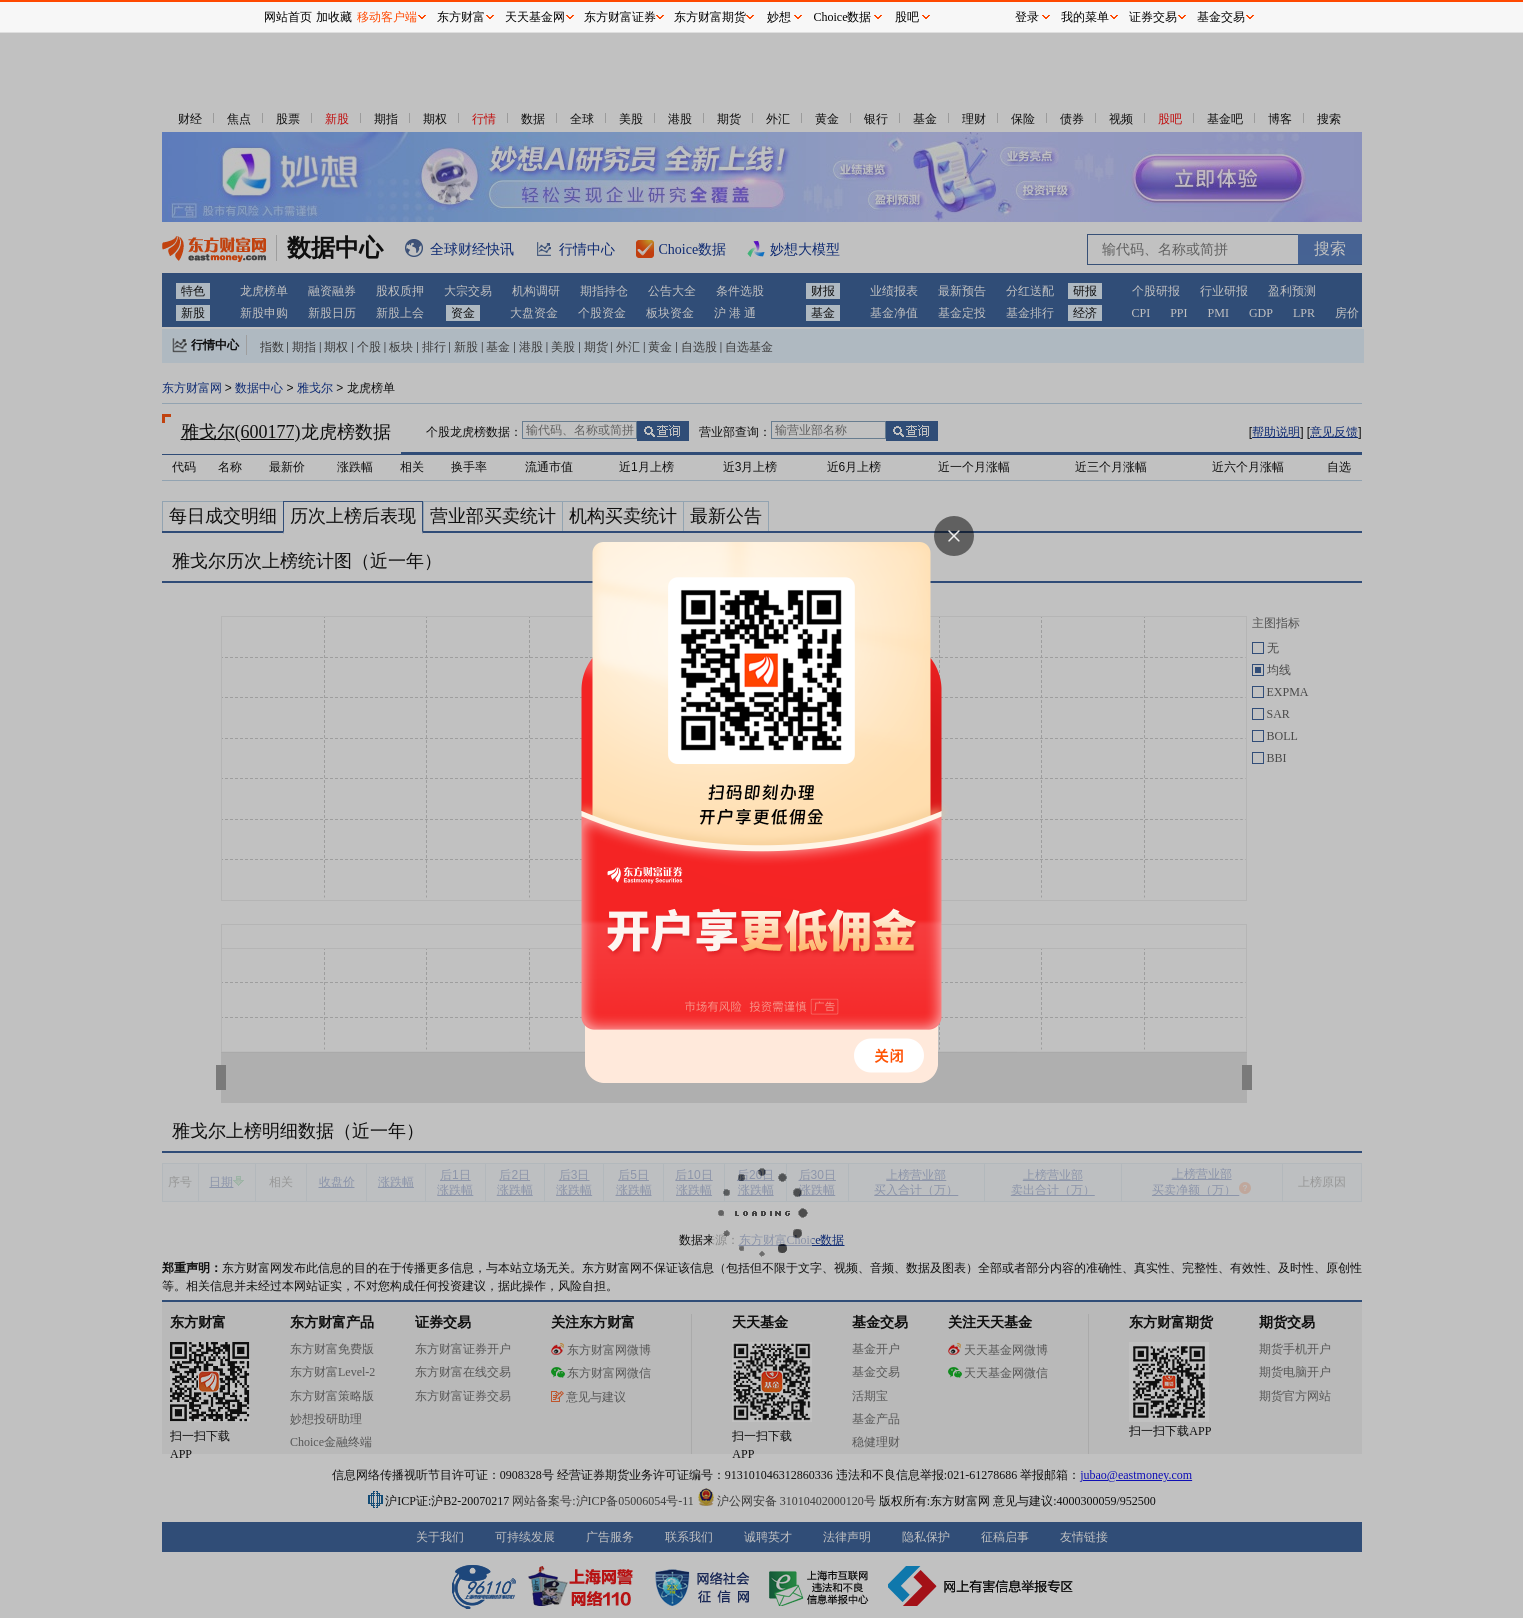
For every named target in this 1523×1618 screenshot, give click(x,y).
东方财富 (461, 17)
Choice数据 (843, 17)
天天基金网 (535, 17)
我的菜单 (1085, 17)
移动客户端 (387, 17)
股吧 (907, 17)
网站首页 (288, 17)
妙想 (779, 17)
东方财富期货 (710, 17)
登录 (1027, 17)
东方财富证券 (620, 17)
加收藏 (334, 17)
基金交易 (1221, 17)
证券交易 (1153, 17)
